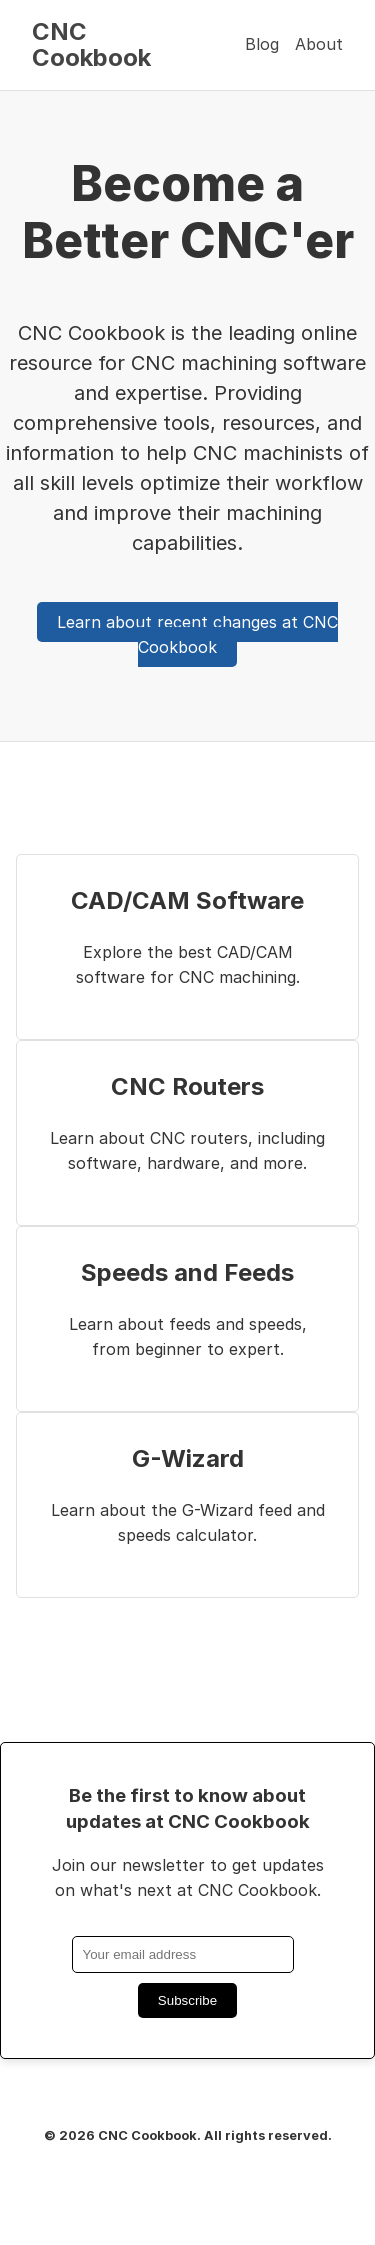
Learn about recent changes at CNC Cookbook (197, 635)
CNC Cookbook (91, 44)
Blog (262, 44)
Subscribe (187, 2000)
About (319, 44)
